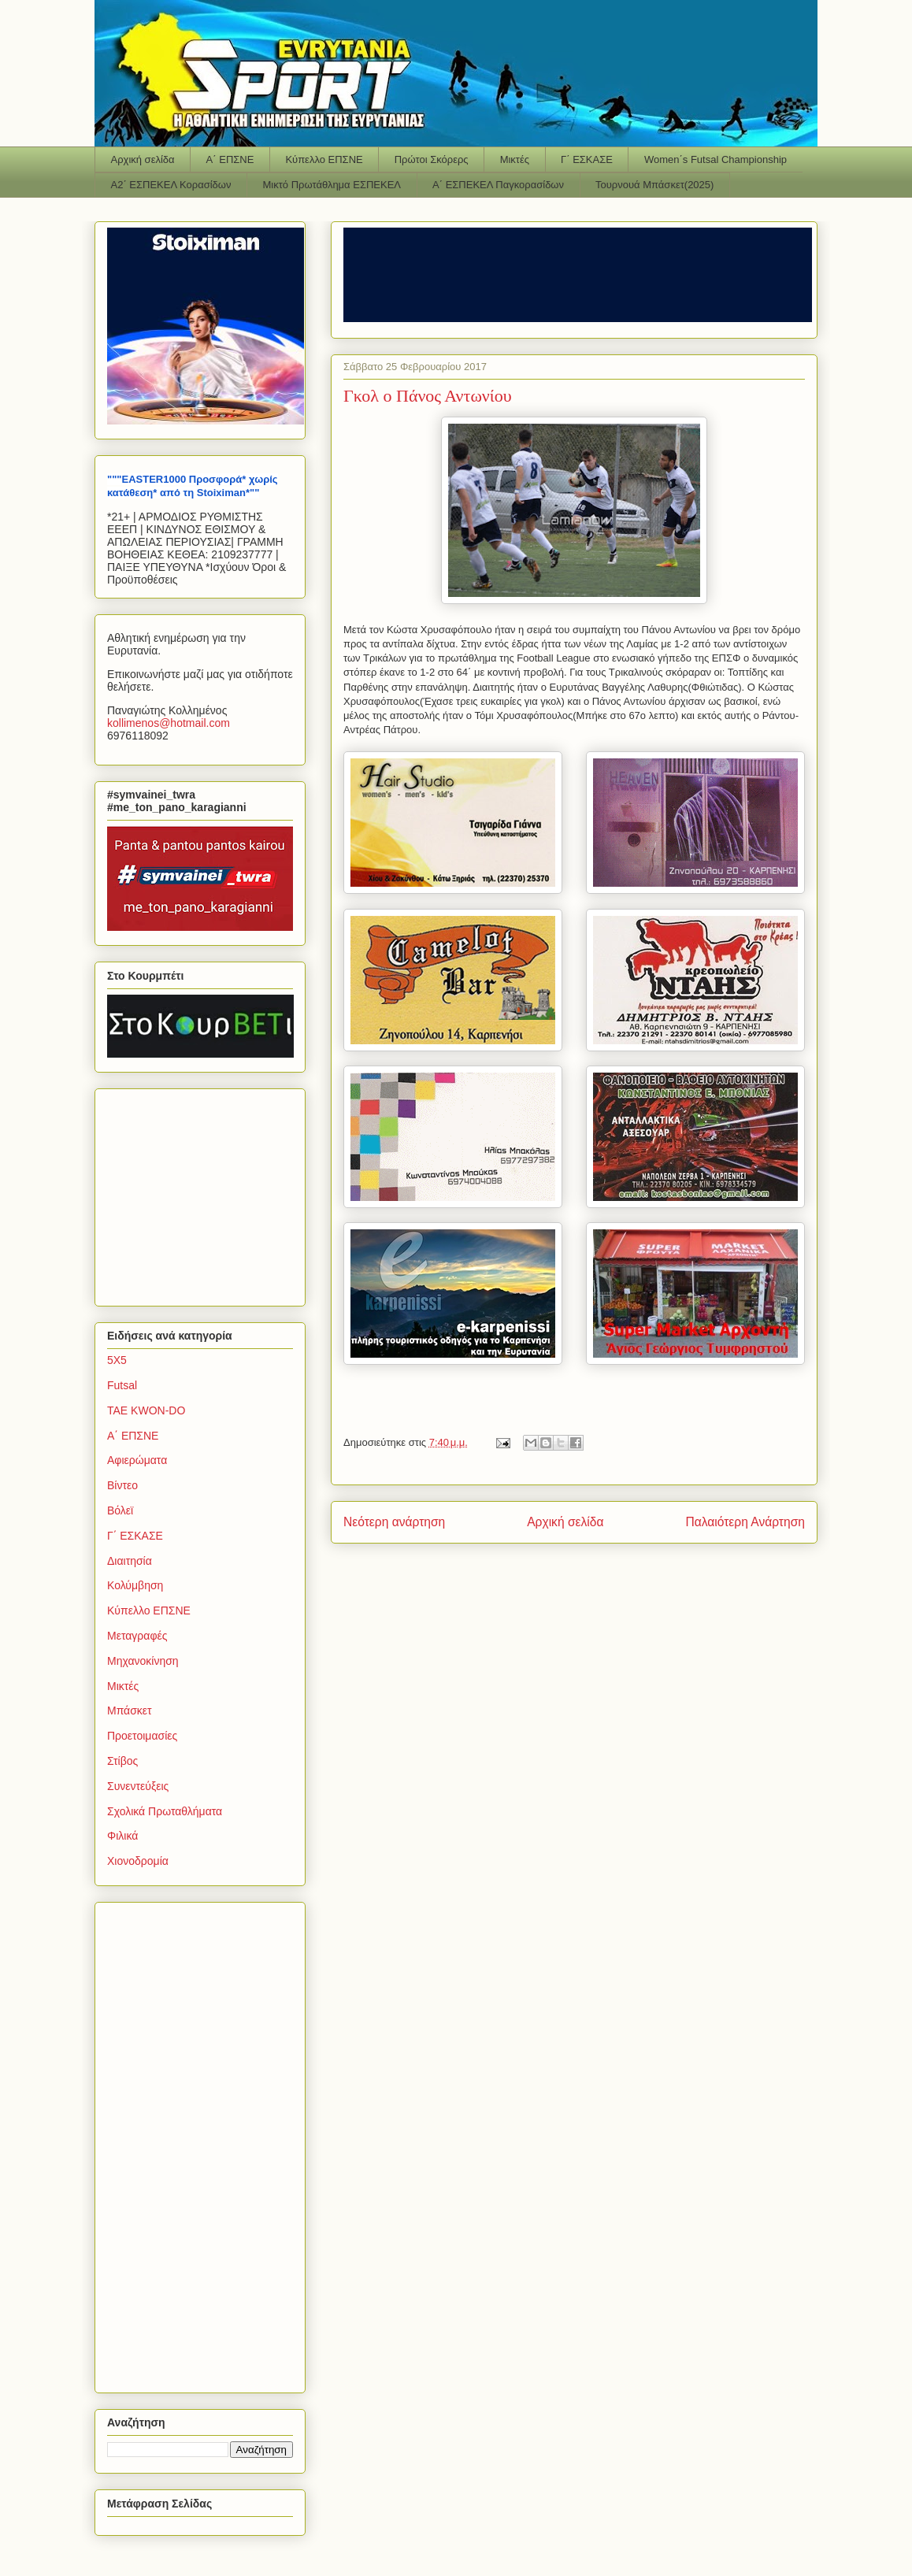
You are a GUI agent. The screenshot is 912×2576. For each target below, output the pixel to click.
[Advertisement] (205, 1193)
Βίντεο (122, 1485)
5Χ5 (117, 1360)
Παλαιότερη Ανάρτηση (745, 1522)
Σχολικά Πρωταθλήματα (164, 1811)
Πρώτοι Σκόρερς (432, 159)
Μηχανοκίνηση (143, 1661)
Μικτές (514, 159)
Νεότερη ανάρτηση (394, 1522)
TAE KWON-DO (146, 1410)
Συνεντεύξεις (138, 1786)
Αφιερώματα (137, 1460)
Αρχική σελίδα (143, 159)
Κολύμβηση (135, 1585)
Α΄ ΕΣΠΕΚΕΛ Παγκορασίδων (498, 185)
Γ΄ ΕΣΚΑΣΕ (587, 159)
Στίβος (122, 1761)
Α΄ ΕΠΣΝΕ (230, 159)
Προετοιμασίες (142, 1735)
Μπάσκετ (129, 1710)
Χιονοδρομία (138, 1861)
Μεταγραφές (137, 1635)
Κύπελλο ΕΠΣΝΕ (323, 159)
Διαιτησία (129, 1561)
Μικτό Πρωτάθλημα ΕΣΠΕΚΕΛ (331, 185)
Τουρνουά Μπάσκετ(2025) (654, 185)
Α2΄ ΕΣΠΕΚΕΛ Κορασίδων (171, 185)
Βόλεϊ (120, 1510)
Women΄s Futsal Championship (715, 159)
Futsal (122, 1385)
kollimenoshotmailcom (168, 723)
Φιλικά (122, 1835)
